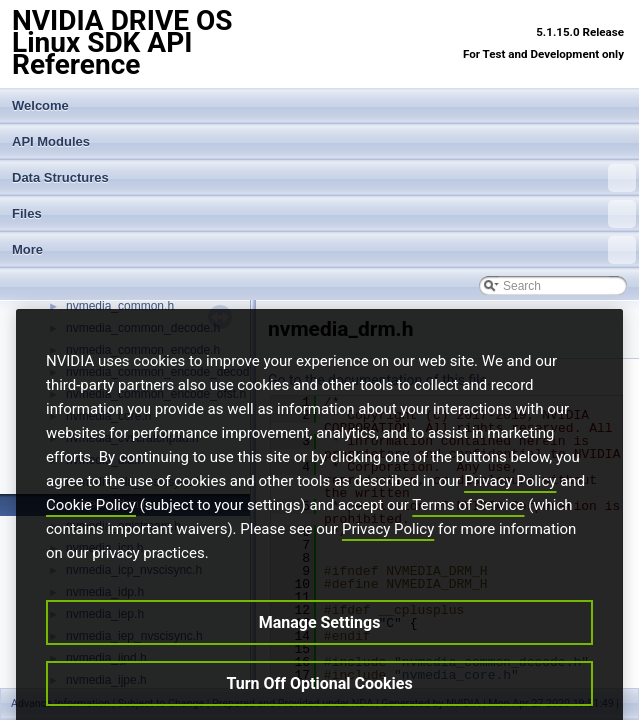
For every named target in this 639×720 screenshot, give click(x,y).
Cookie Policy (91, 539)
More (324, 250)
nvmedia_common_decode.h (143, 328)
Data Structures (324, 178)
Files (324, 214)
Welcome (40, 105)
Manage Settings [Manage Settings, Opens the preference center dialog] (320, 656)
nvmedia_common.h (120, 306)
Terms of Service (468, 539)
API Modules (51, 141)
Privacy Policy (510, 515)
